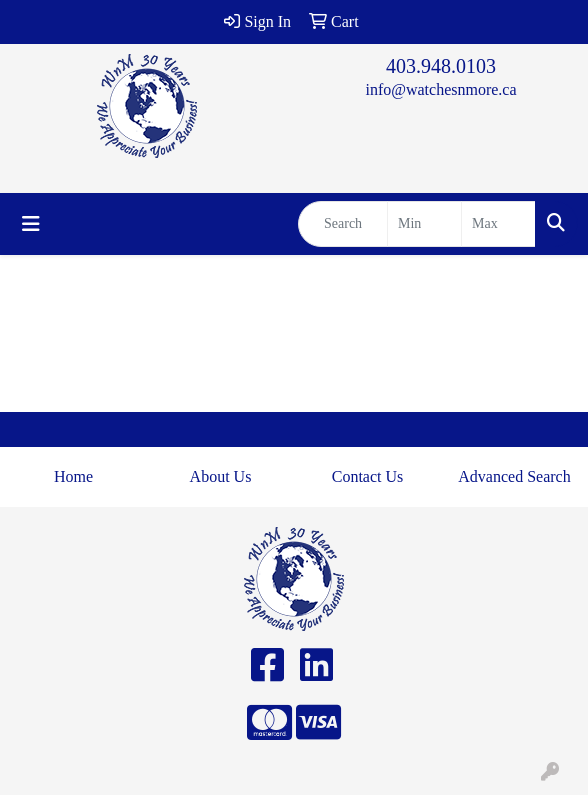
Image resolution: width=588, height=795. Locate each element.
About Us (221, 476)
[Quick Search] (343, 224)
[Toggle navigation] (31, 224)
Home (73, 476)
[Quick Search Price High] (498, 224)
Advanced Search (514, 476)
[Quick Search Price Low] (424, 224)
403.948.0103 (441, 66)
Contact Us (368, 476)
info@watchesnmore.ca (440, 89)
